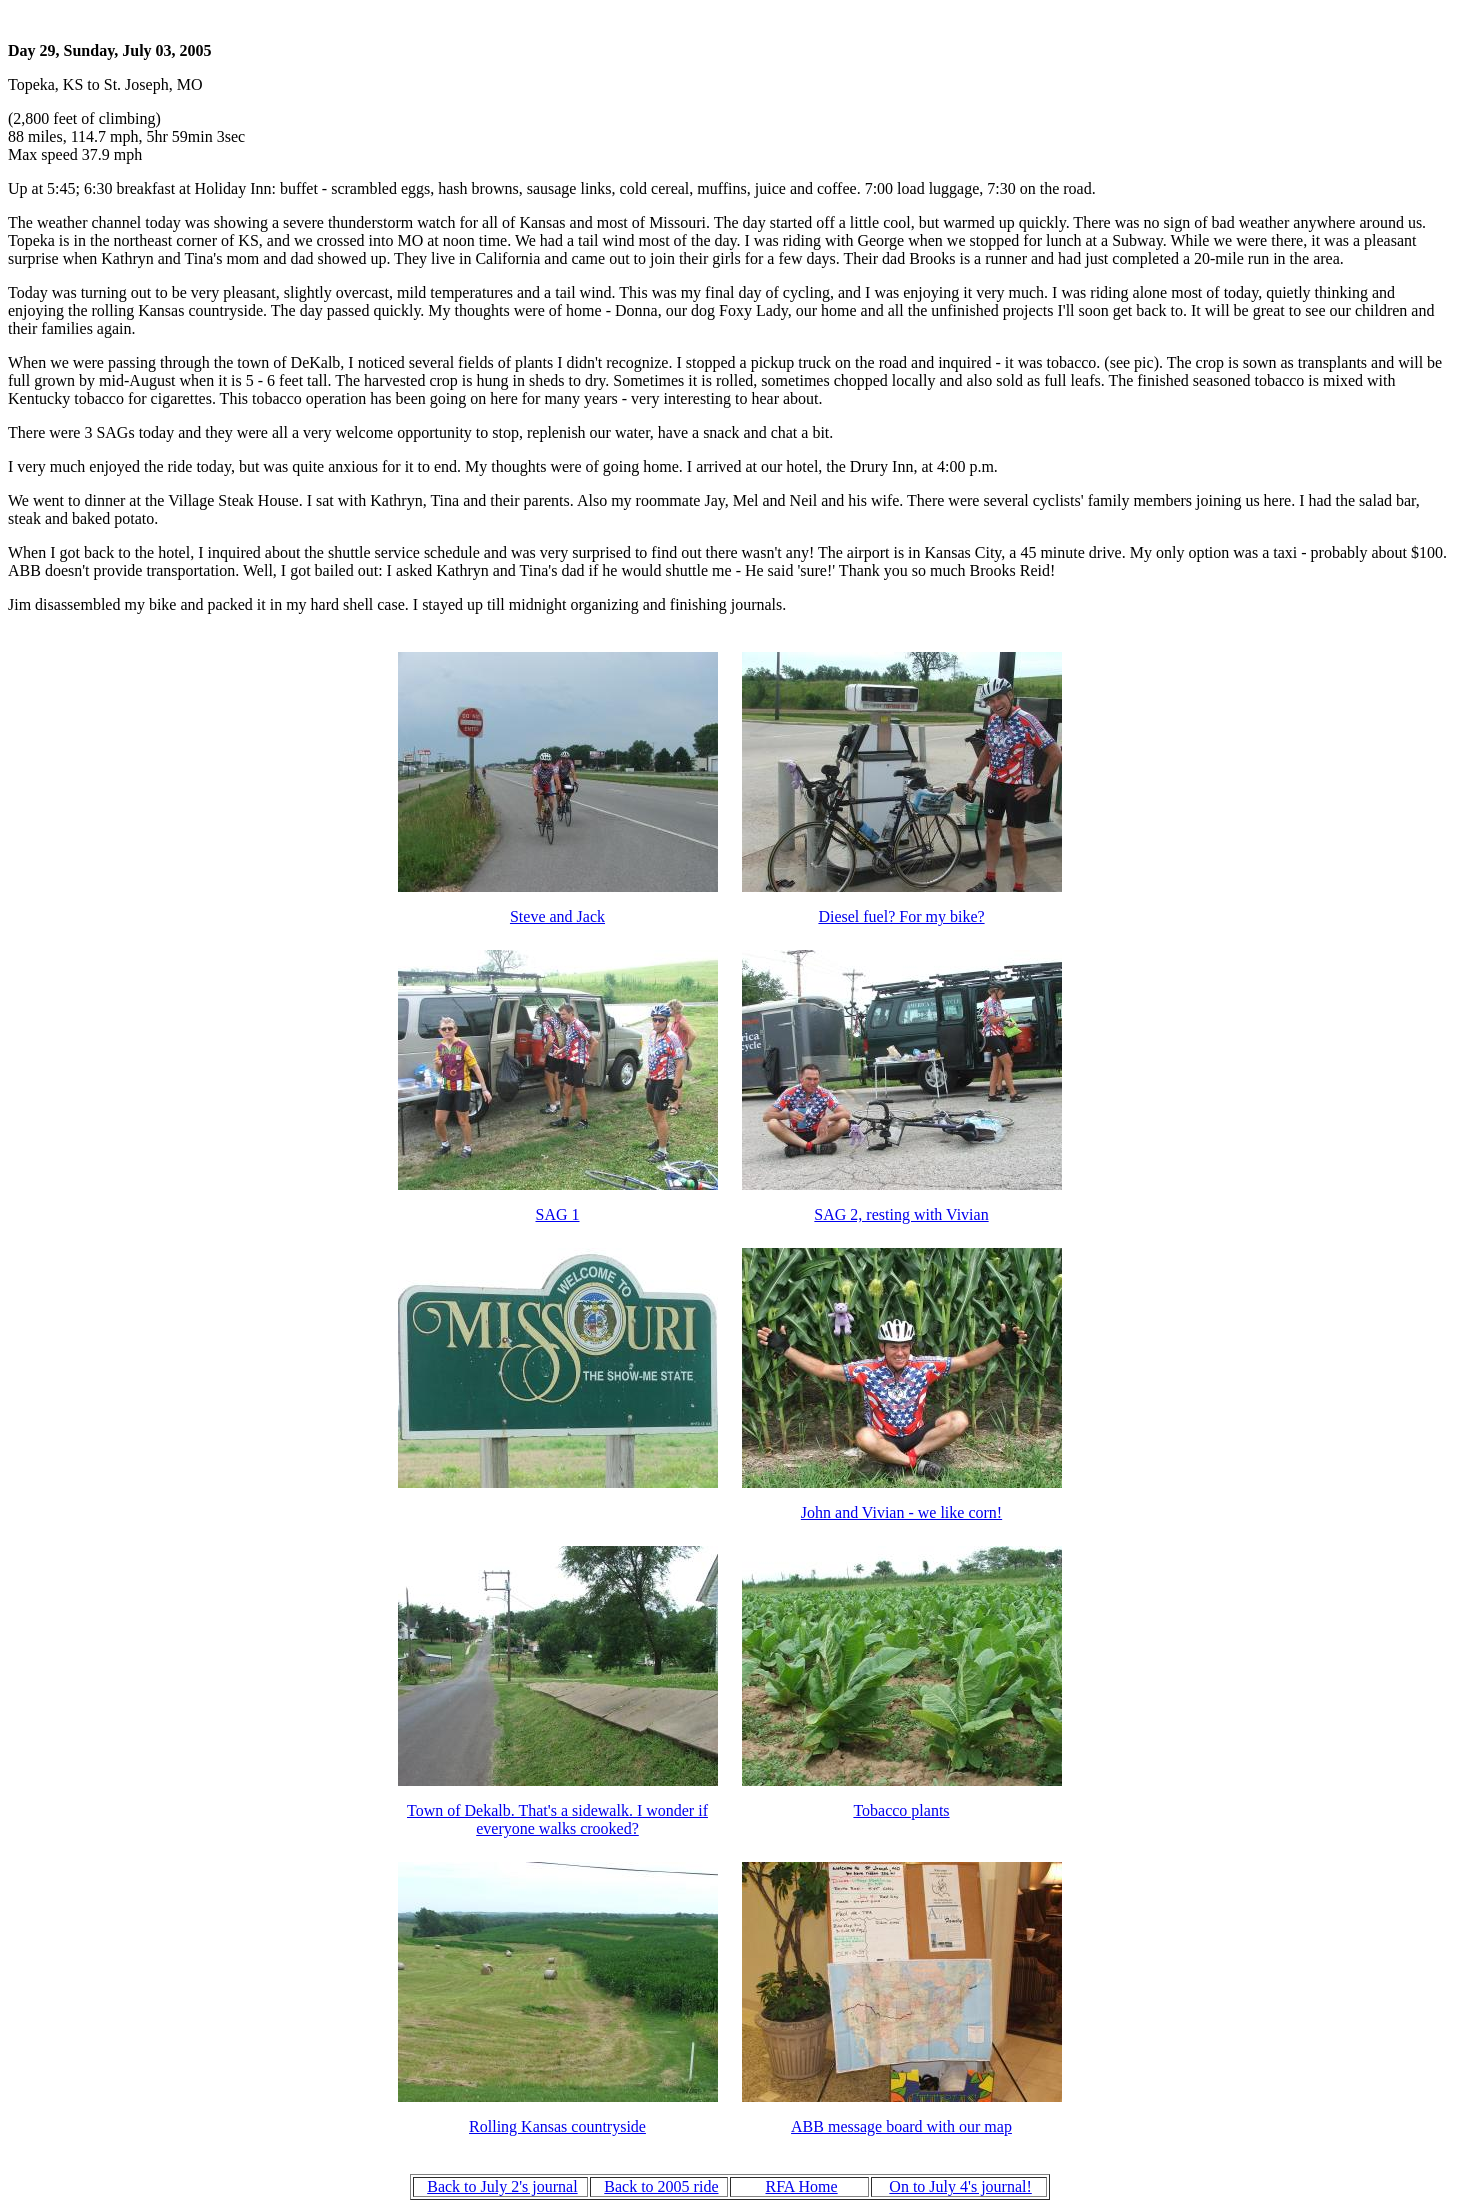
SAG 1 (557, 1214)
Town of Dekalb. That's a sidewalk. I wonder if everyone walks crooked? (557, 1819)
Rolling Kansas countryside (557, 2126)
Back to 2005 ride (661, 2186)
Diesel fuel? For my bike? (901, 916)
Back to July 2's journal (502, 2186)
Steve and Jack (557, 916)
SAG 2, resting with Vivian (901, 1214)
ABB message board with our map (901, 2126)
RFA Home (801, 2186)
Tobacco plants (901, 1810)
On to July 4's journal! (960, 2186)
